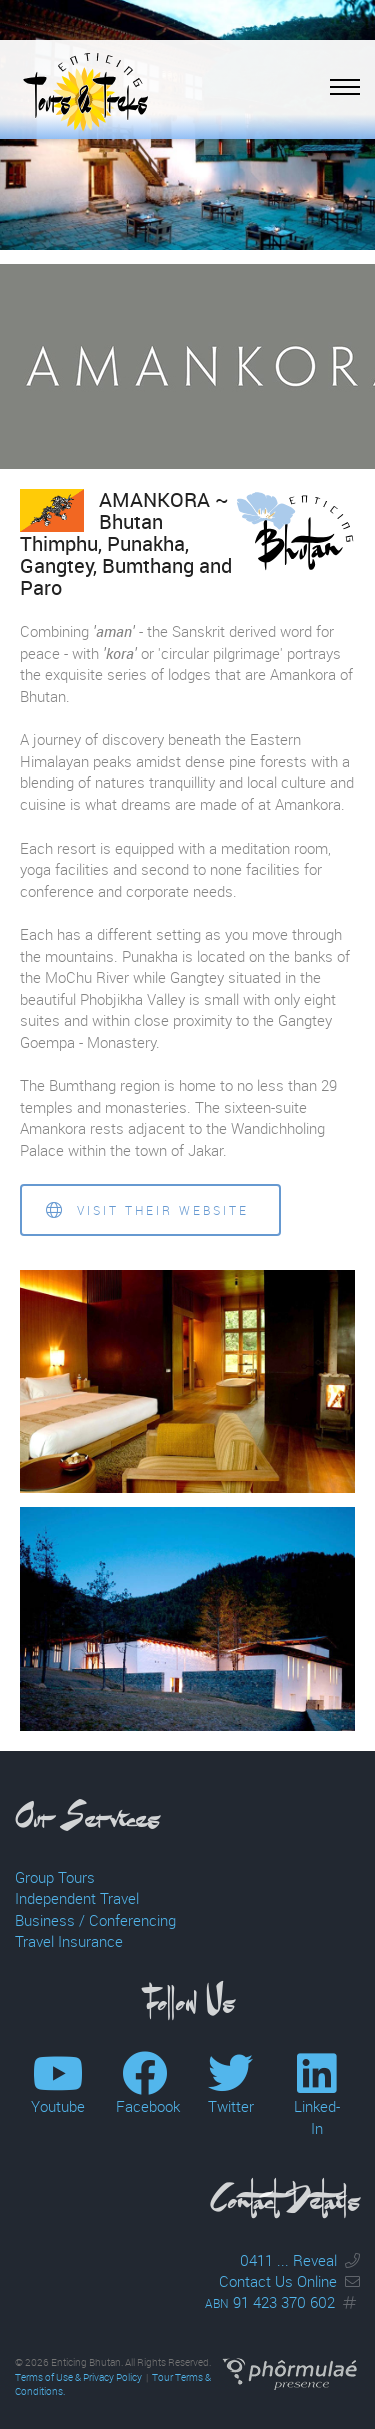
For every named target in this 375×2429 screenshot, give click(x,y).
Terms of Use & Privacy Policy (78, 2377)
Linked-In (317, 2105)
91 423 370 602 (270, 2302)
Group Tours (55, 1877)
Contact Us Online (278, 2281)
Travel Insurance (69, 1941)
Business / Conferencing (95, 1920)
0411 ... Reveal (288, 2260)
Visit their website (147, 1210)
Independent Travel (77, 1898)
